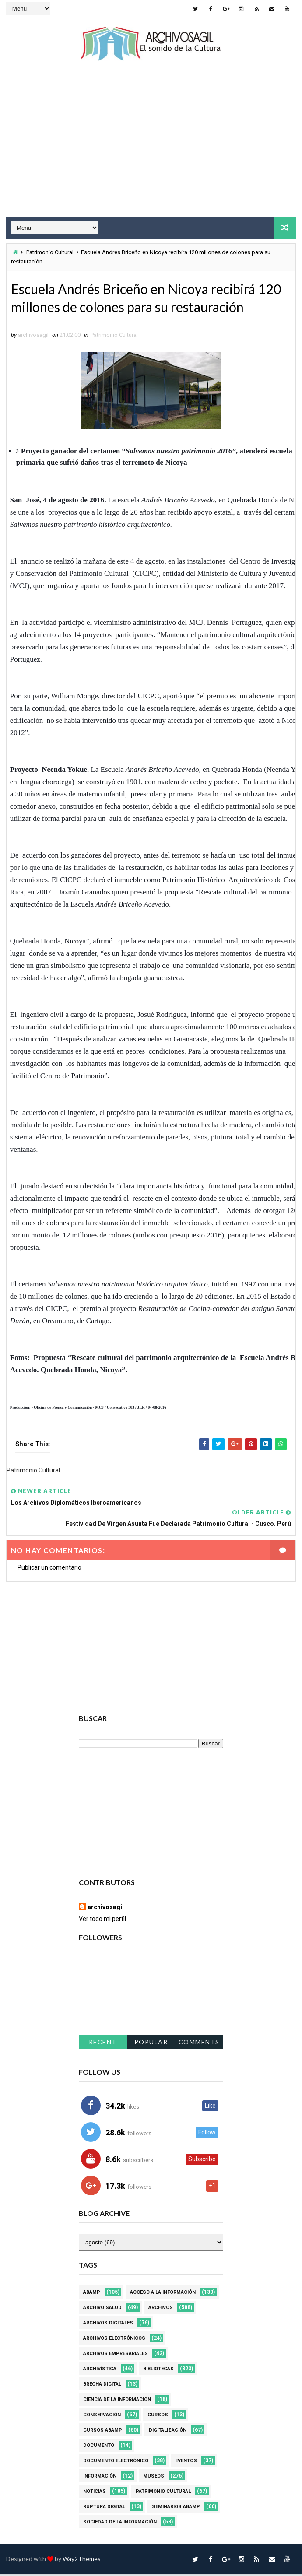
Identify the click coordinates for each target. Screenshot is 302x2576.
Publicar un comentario (49, 1569)
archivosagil (106, 1908)
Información (99, 2478)
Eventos (186, 2462)
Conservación (102, 2416)
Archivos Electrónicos (114, 2340)
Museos (153, 2478)
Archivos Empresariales (115, 2355)
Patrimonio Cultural (50, 252)
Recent (103, 2043)
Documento (98, 2447)
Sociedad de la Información (120, 2524)
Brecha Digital (102, 2386)
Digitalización (167, 2432)
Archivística (99, 2370)
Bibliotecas (158, 2370)
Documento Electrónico (115, 2462)
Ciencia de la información (117, 2401)
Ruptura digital (104, 2508)
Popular (151, 2043)
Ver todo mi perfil (102, 1920)
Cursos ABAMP (102, 2432)
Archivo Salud (102, 2309)
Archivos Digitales (108, 2324)
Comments (199, 2043)
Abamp (91, 2294)
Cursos (157, 2416)
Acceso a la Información (163, 2294)
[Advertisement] (151, 147)
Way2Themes (82, 2560)
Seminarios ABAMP (176, 2508)
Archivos (160, 2309)
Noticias (94, 2493)
